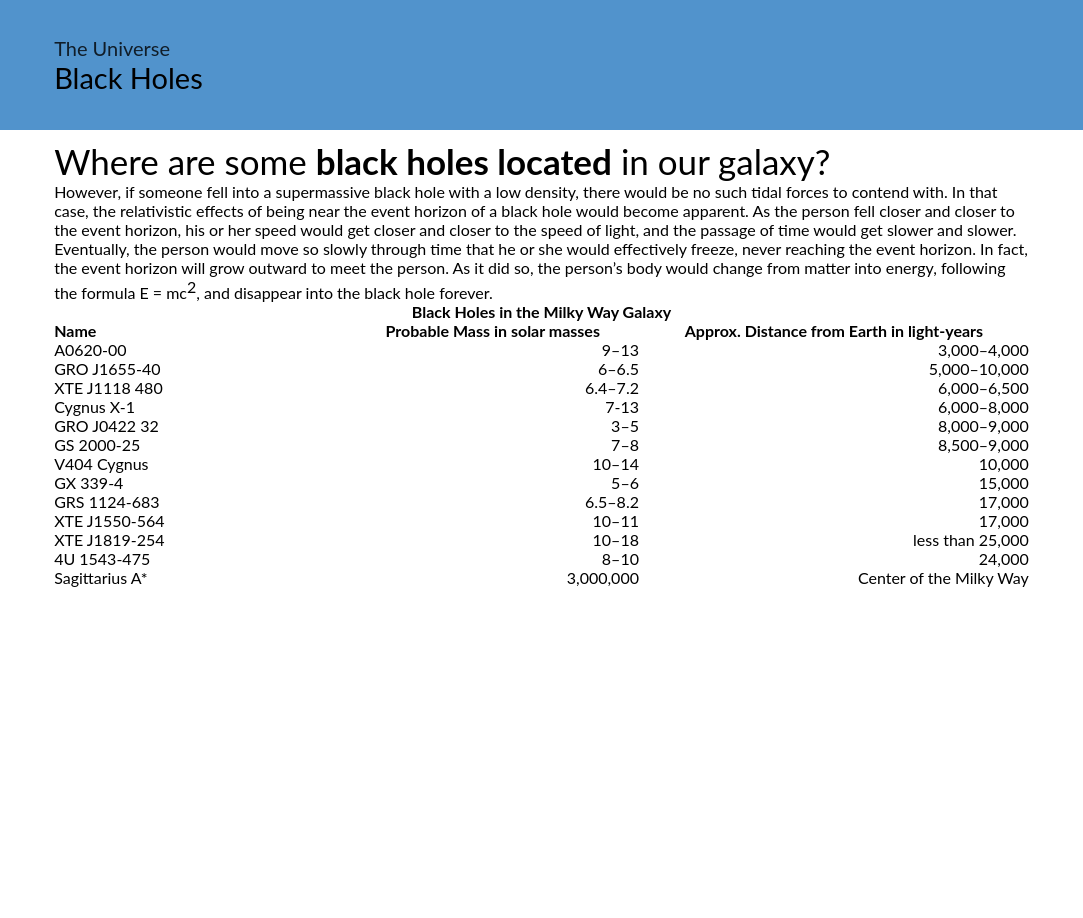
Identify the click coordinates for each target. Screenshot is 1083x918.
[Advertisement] (541, 775)
